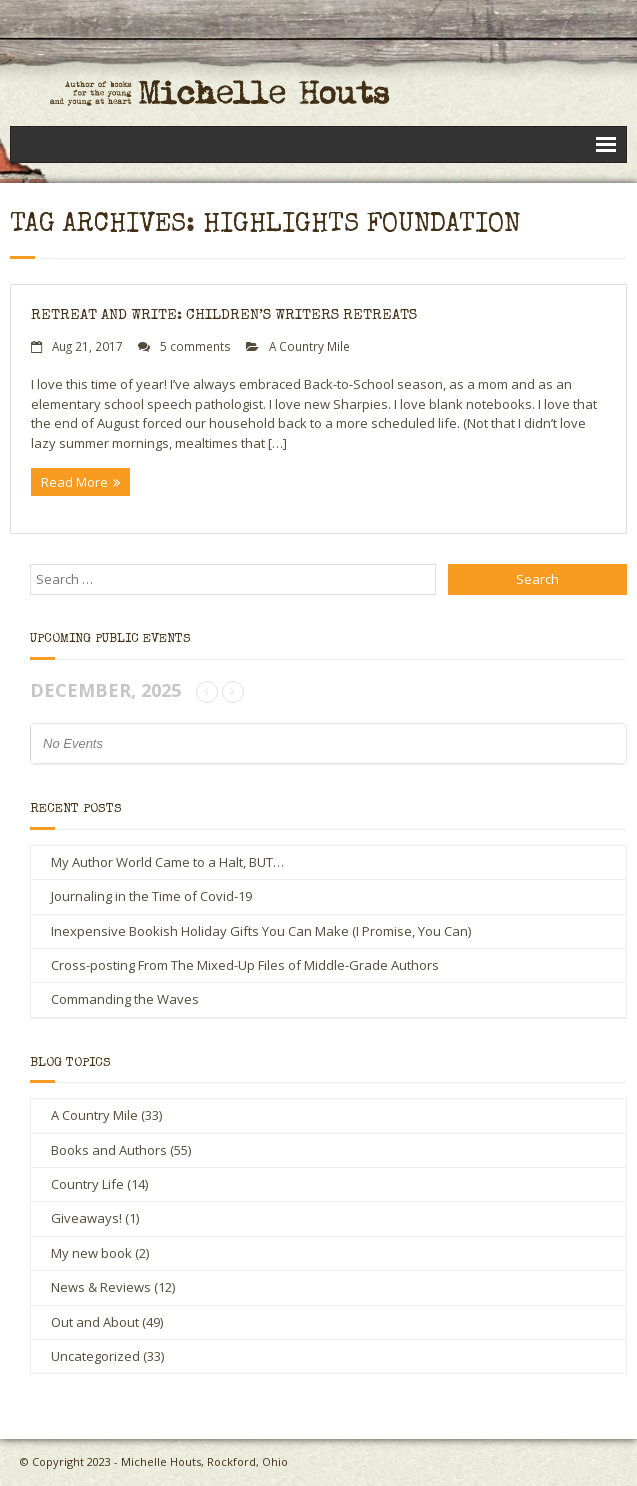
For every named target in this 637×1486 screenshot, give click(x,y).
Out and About (95, 1322)
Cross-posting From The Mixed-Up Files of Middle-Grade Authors (245, 965)
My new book (91, 1253)
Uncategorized (95, 1356)
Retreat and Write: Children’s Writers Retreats (224, 315)
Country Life (87, 1184)
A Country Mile (309, 346)
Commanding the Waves (125, 999)
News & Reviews (101, 1287)
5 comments (195, 346)
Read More (74, 482)
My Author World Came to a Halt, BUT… (167, 862)
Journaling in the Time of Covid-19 (151, 896)
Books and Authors (109, 1150)
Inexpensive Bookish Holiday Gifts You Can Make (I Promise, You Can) (261, 931)
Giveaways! (86, 1218)
